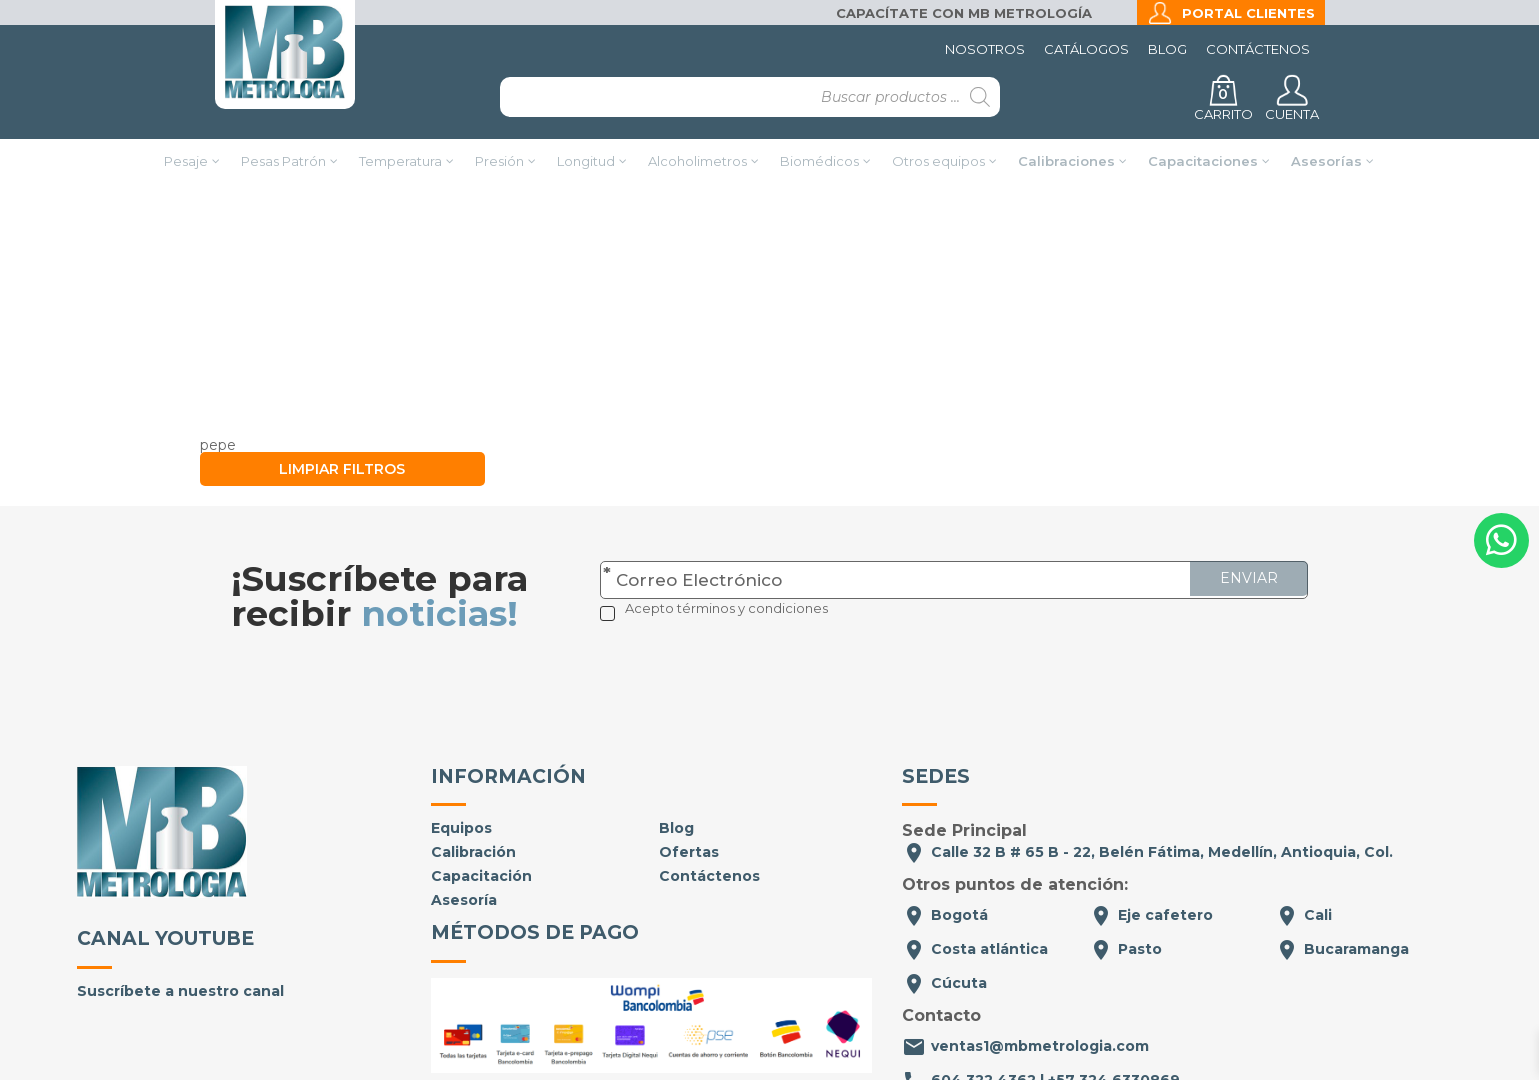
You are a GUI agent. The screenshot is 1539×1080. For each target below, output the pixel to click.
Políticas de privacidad (736, 1026)
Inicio (558, 253)
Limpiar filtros (342, 346)
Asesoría (464, 777)
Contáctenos (1258, 49)
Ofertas (689, 729)
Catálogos (1086, 49)
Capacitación (481, 753)
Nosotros (985, 49)
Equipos (461, 705)
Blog (1167, 49)
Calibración (473, 729)
